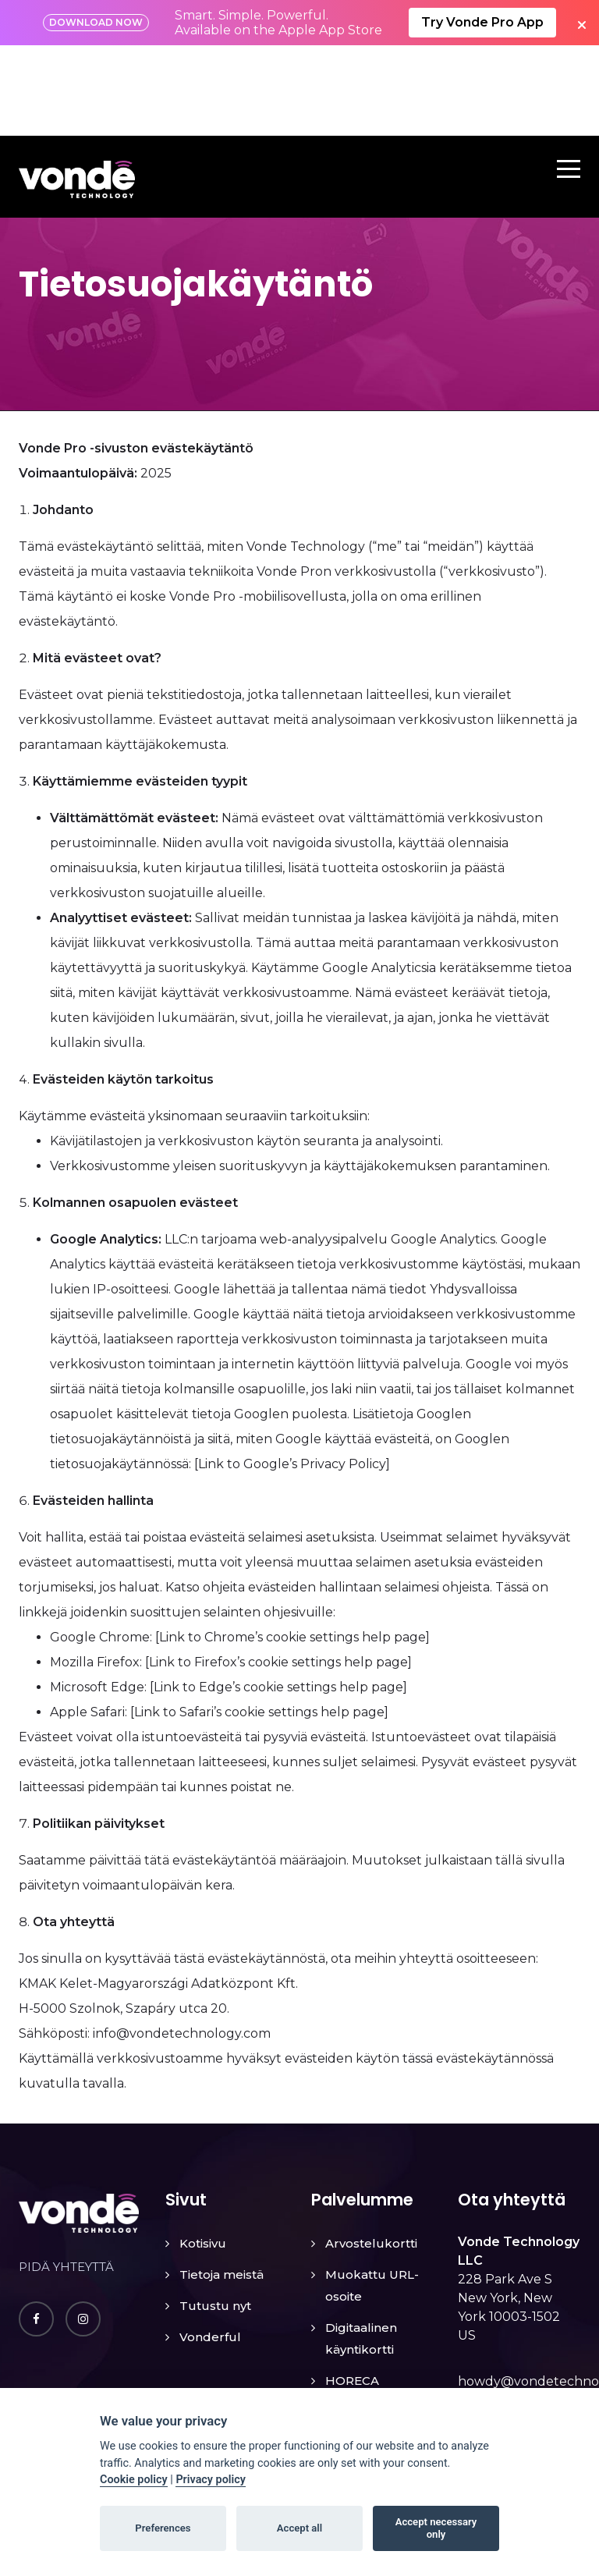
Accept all (299, 2528)
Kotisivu (202, 2152)
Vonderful (210, 2246)
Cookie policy (134, 2479)
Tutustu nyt (215, 2215)
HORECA (352, 2290)
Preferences (162, 2528)
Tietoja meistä (221, 2184)
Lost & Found (365, 2321)
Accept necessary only (436, 2528)
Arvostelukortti (371, 2152)
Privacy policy (210, 2479)
